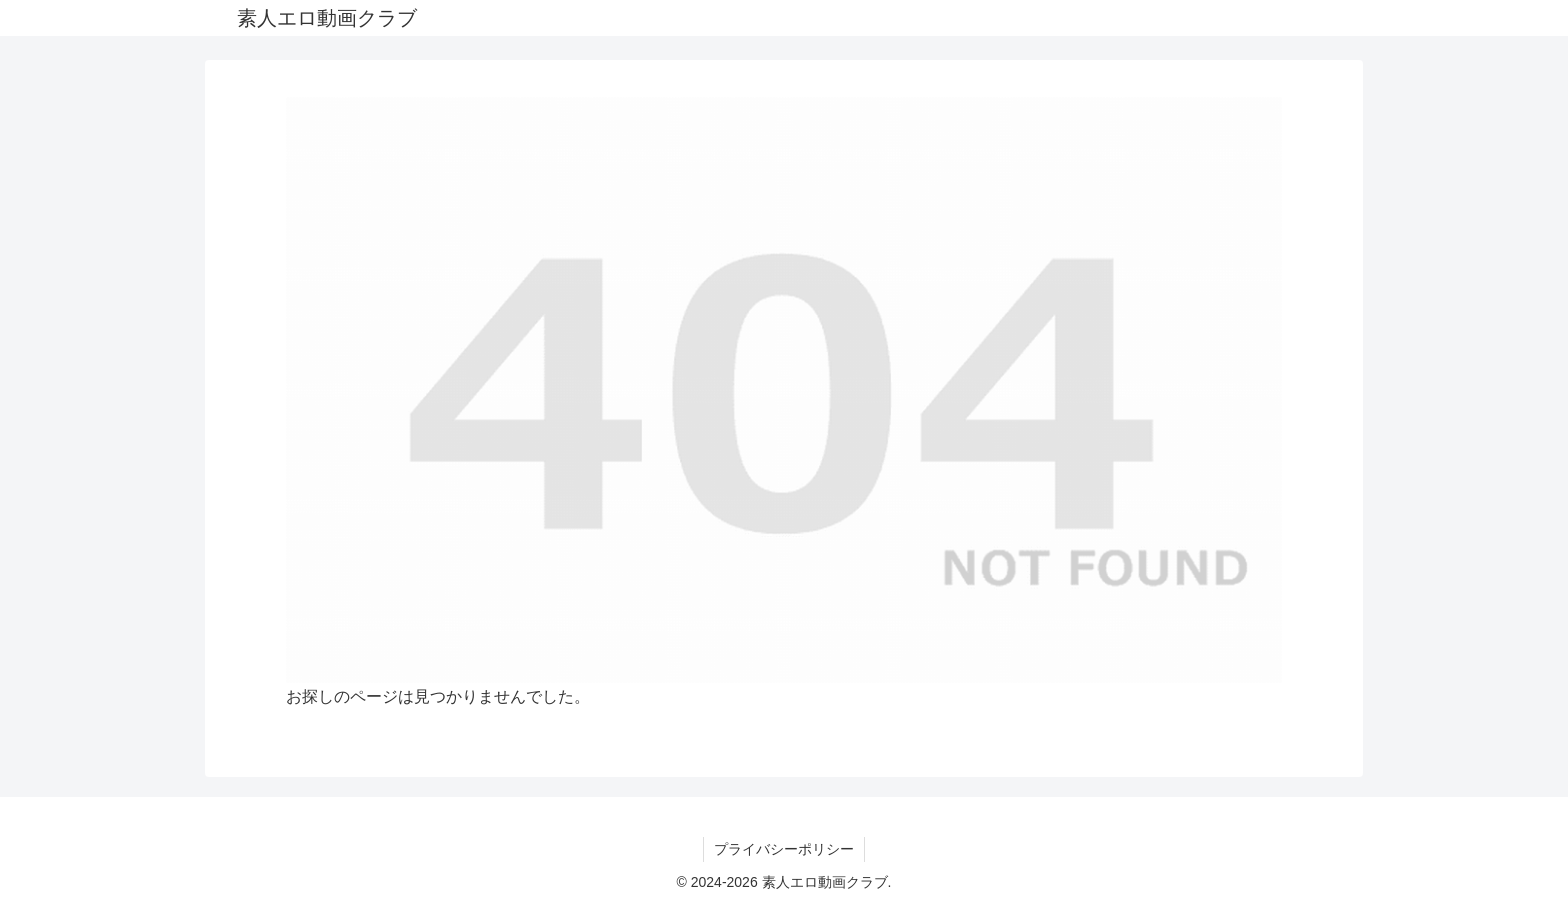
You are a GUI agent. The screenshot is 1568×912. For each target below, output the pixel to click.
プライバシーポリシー (784, 849)
